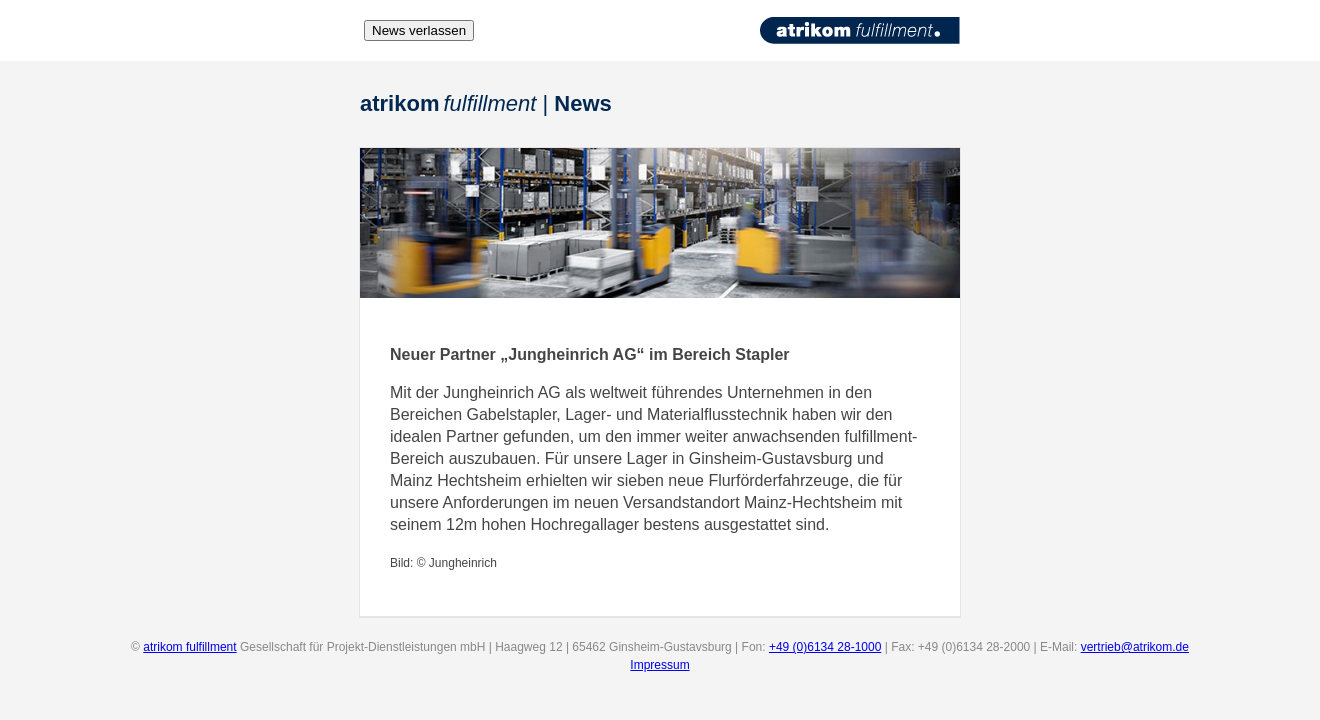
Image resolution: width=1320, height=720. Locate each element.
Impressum (659, 665)
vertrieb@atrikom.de (1135, 647)
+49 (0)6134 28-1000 (825, 647)
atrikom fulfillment (189, 647)
